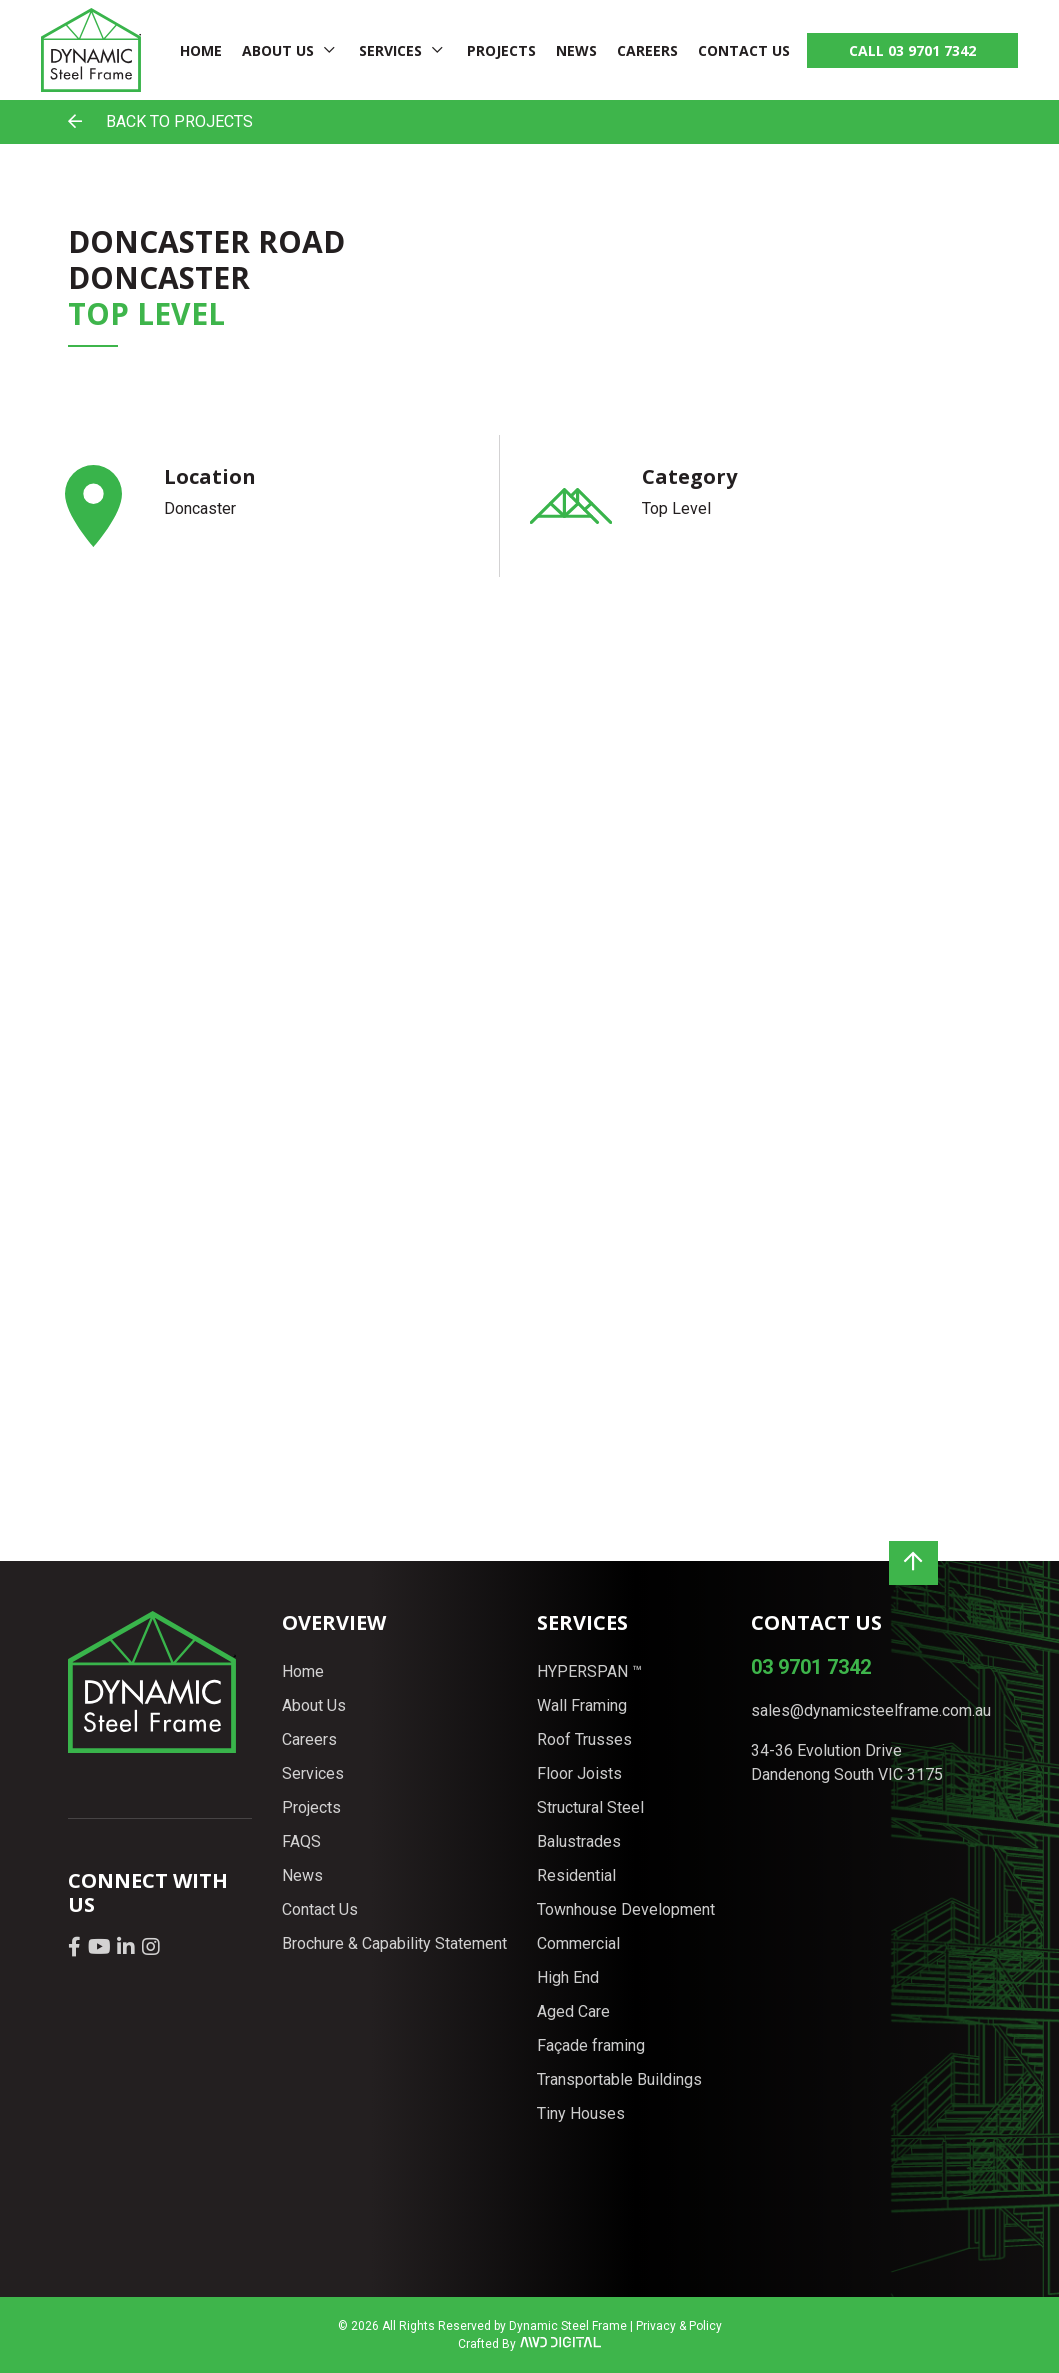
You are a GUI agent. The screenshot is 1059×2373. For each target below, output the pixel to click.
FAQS (301, 1841)
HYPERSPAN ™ (589, 1671)
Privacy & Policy (679, 2326)
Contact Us (744, 50)
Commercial (578, 1943)
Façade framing (591, 2045)
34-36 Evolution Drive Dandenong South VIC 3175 (847, 1762)
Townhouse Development (626, 1909)
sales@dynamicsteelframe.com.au (871, 1710)
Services (390, 50)
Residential (576, 1875)
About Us (278, 50)
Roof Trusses (584, 1739)
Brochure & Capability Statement (394, 1943)
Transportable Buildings (619, 2079)
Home (201, 50)
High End (568, 1977)
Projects (501, 50)
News (576, 50)
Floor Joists (579, 1773)
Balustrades (579, 1841)
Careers (647, 50)
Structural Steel (590, 1807)
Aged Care (573, 2011)
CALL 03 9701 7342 (912, 50)
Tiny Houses (581, 2113)
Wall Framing (582, 1705)
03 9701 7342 (811, 1667)
